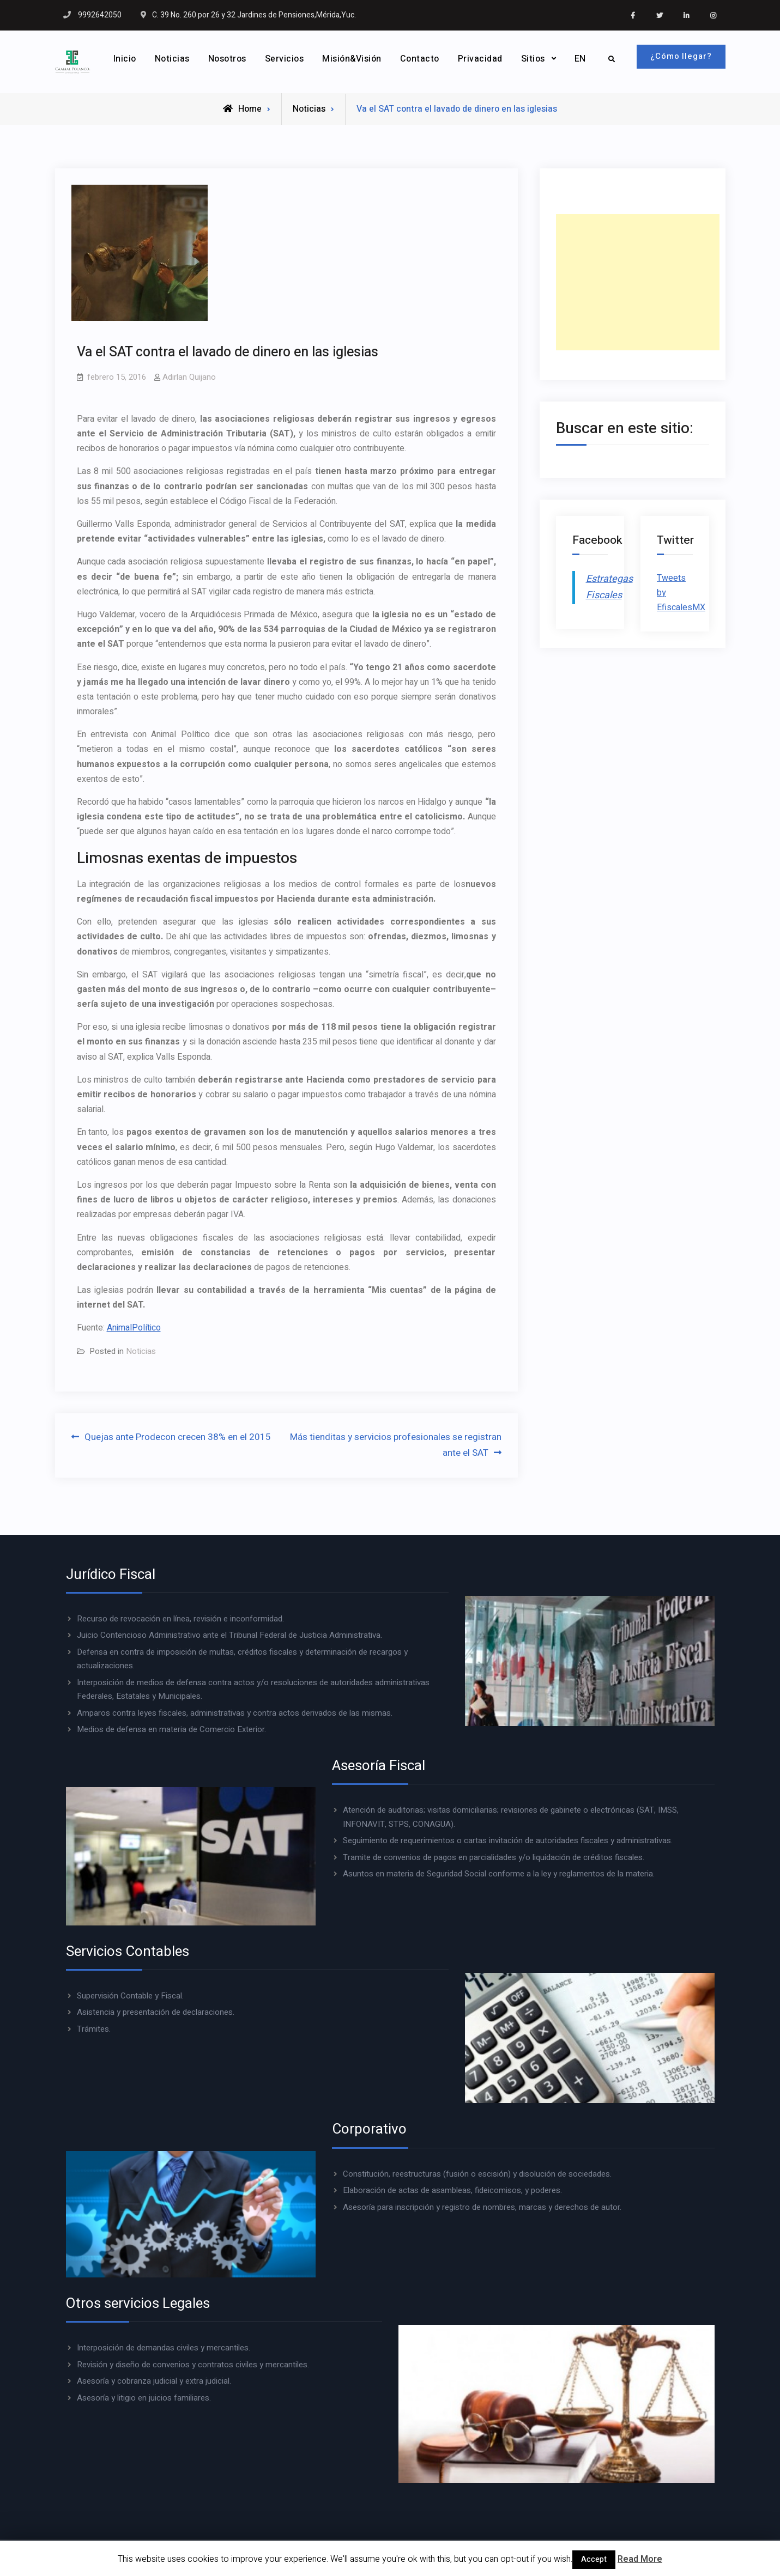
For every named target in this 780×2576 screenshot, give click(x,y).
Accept (594, 2559)
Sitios (531, 58)
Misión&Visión (350, 58)
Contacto (418, 58)
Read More (640, 2559)
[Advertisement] (637, 282)
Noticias (170, 58)
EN (578, 58)
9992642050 (100, 15)
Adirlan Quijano (189, 377)
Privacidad (478, 58)
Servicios (283, 58)
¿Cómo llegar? (681, 56)
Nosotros (226, 58)
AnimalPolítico (134, 1327)
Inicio (123, 58)
